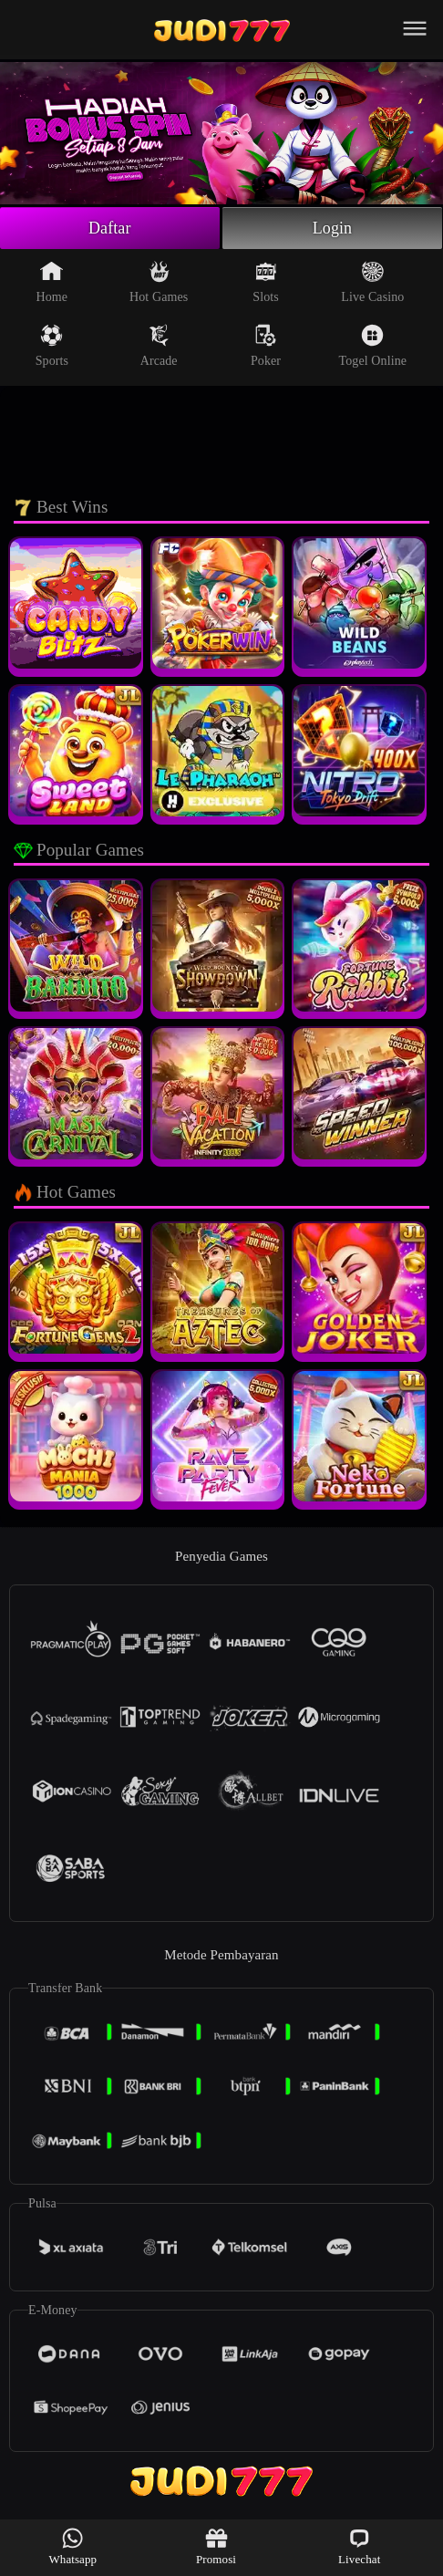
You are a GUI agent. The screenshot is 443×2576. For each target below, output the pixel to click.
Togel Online (373, 346)
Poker (266, 346)
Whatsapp (72, 2546)
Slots (265, 282)
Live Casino (372, 282)
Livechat (359, 2546)
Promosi (216, 2546)
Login (333, 228)
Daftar (109, 228)
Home (52, 282)
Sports (52, 346)
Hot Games (158, 282)
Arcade (159, 346)
